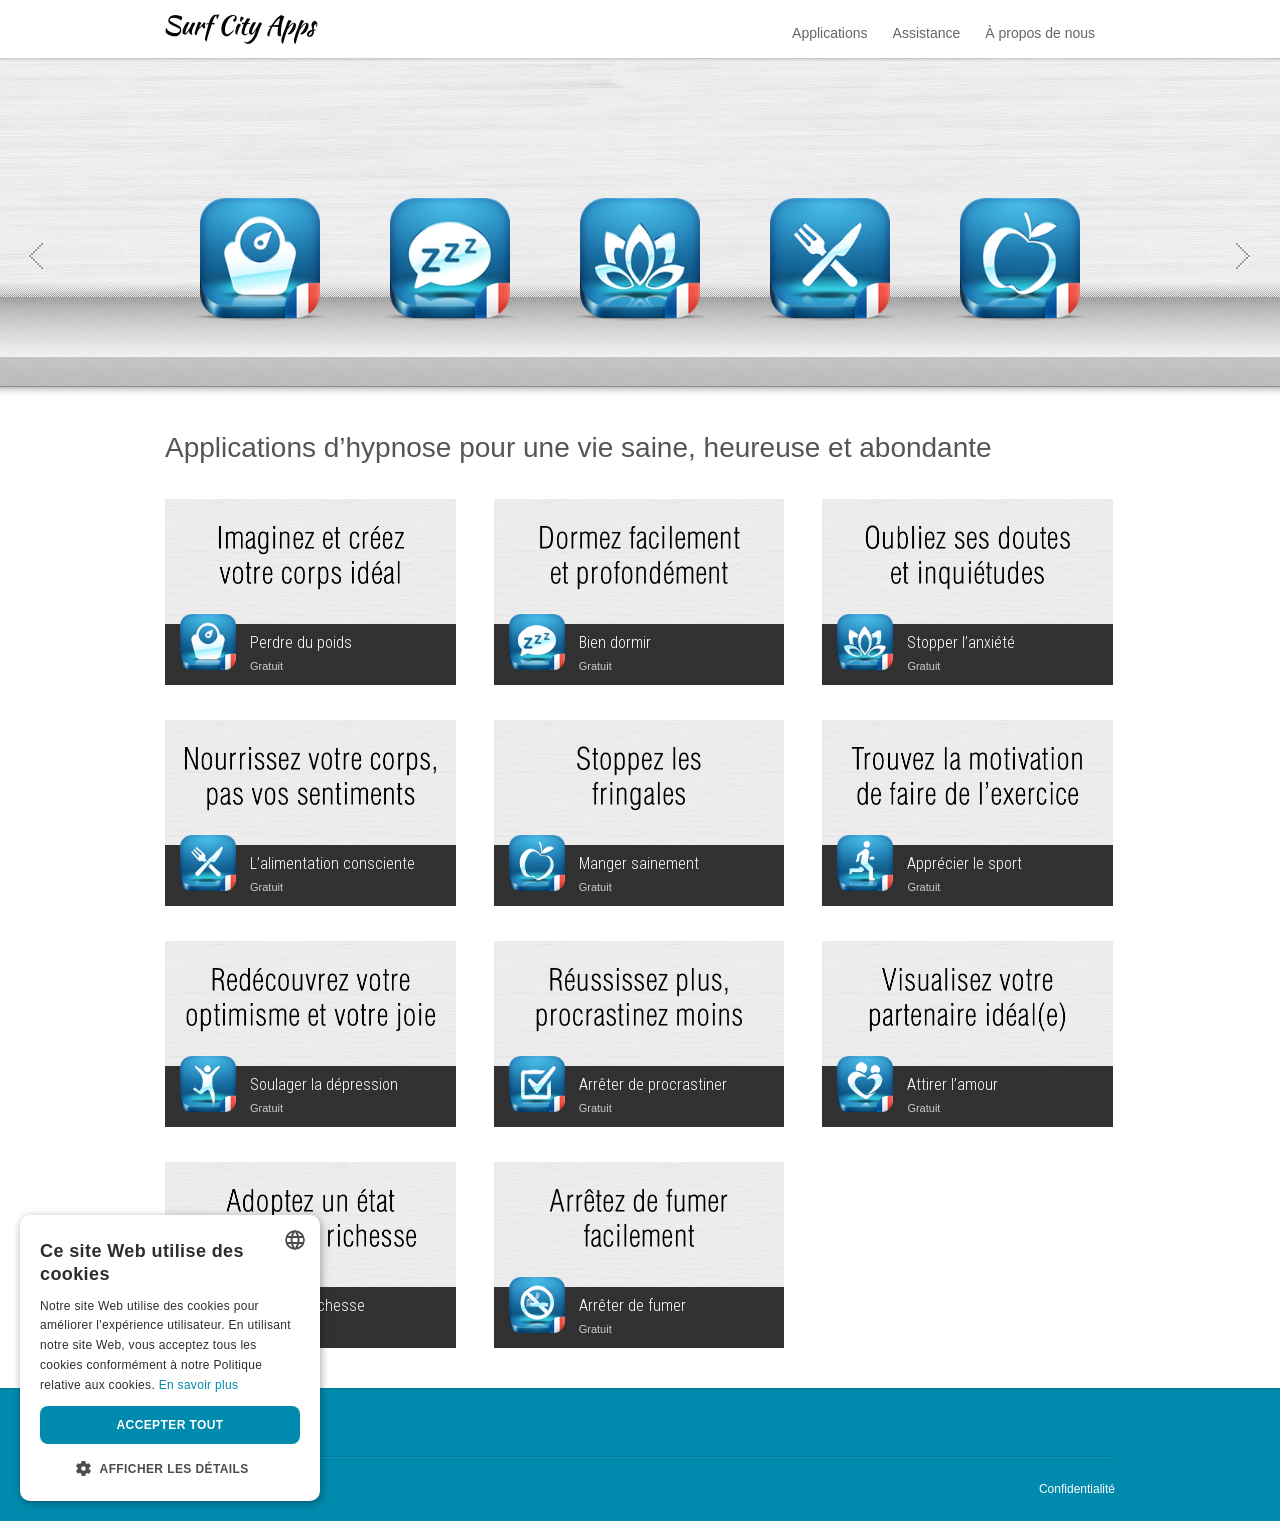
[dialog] (170, 1358)
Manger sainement (639, 863)
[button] (170, 1469)
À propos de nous (1040, 33)
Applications (830, 33)
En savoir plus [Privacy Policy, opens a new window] (199, 1385)
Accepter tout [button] (170, 1425)
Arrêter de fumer (632, 1305)
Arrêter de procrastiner (653, 1084)
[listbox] (295, 1240)
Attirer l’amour (952, 1084)
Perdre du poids (301, 642)
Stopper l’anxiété (961, 642)
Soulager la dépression (324, 1084)
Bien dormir (615, 642)
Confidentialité (1077, 1489)
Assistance (927, 33)
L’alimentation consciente (332, 863)
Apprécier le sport (964, 863)
